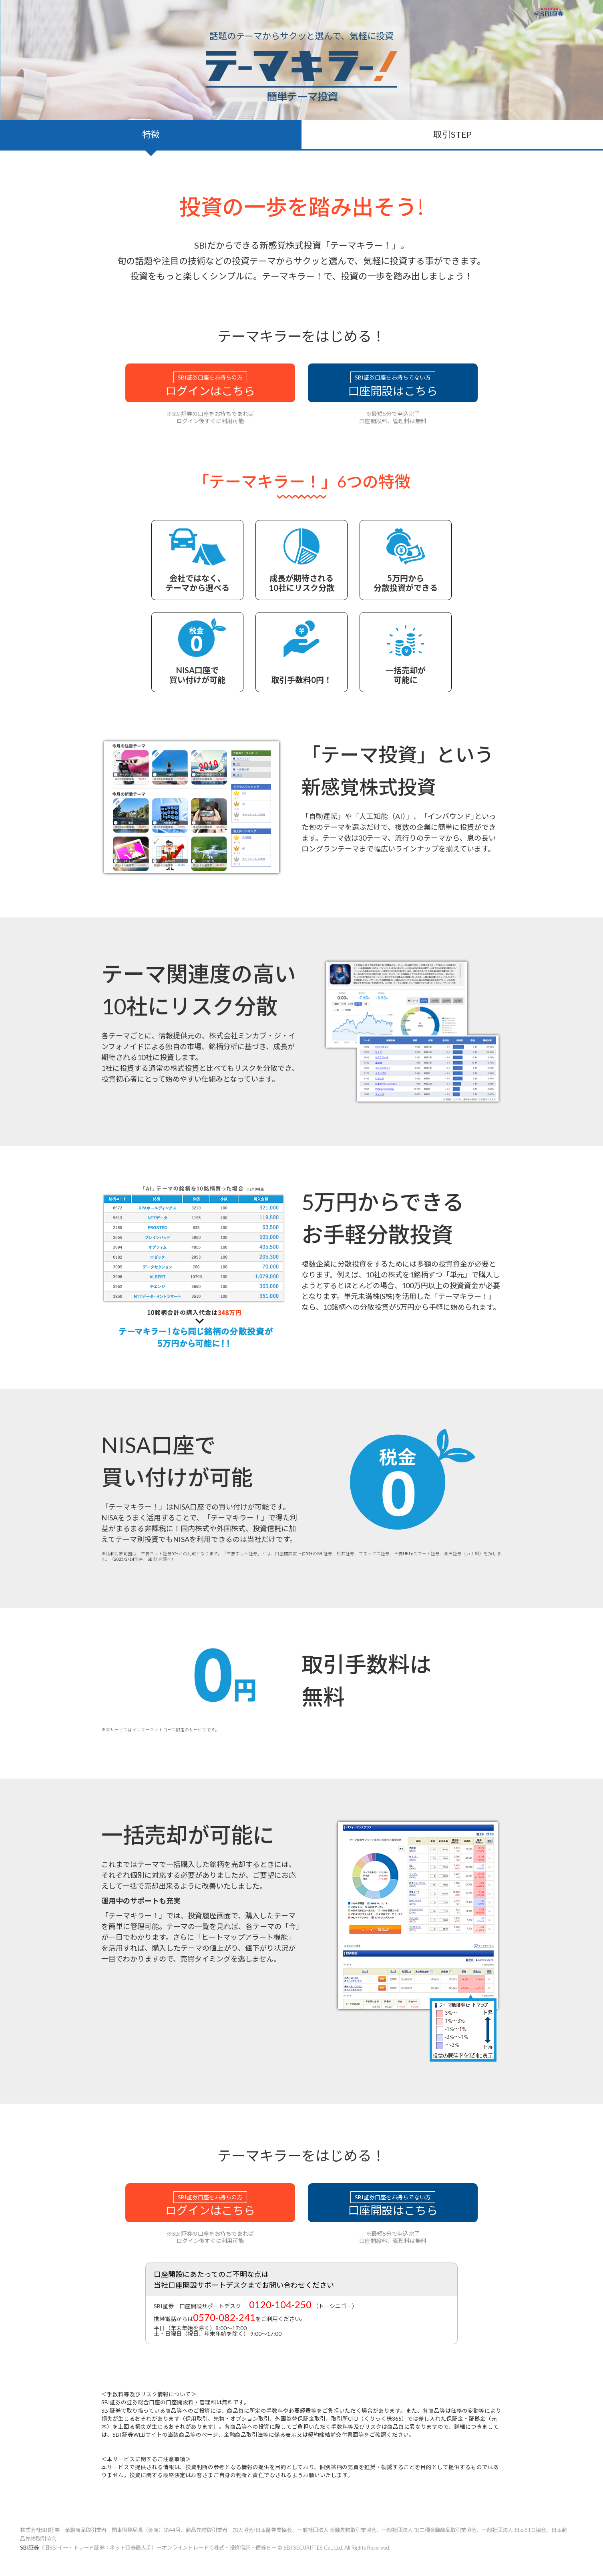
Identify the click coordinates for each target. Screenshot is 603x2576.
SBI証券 (29, 2547)
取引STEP (452, 134)
